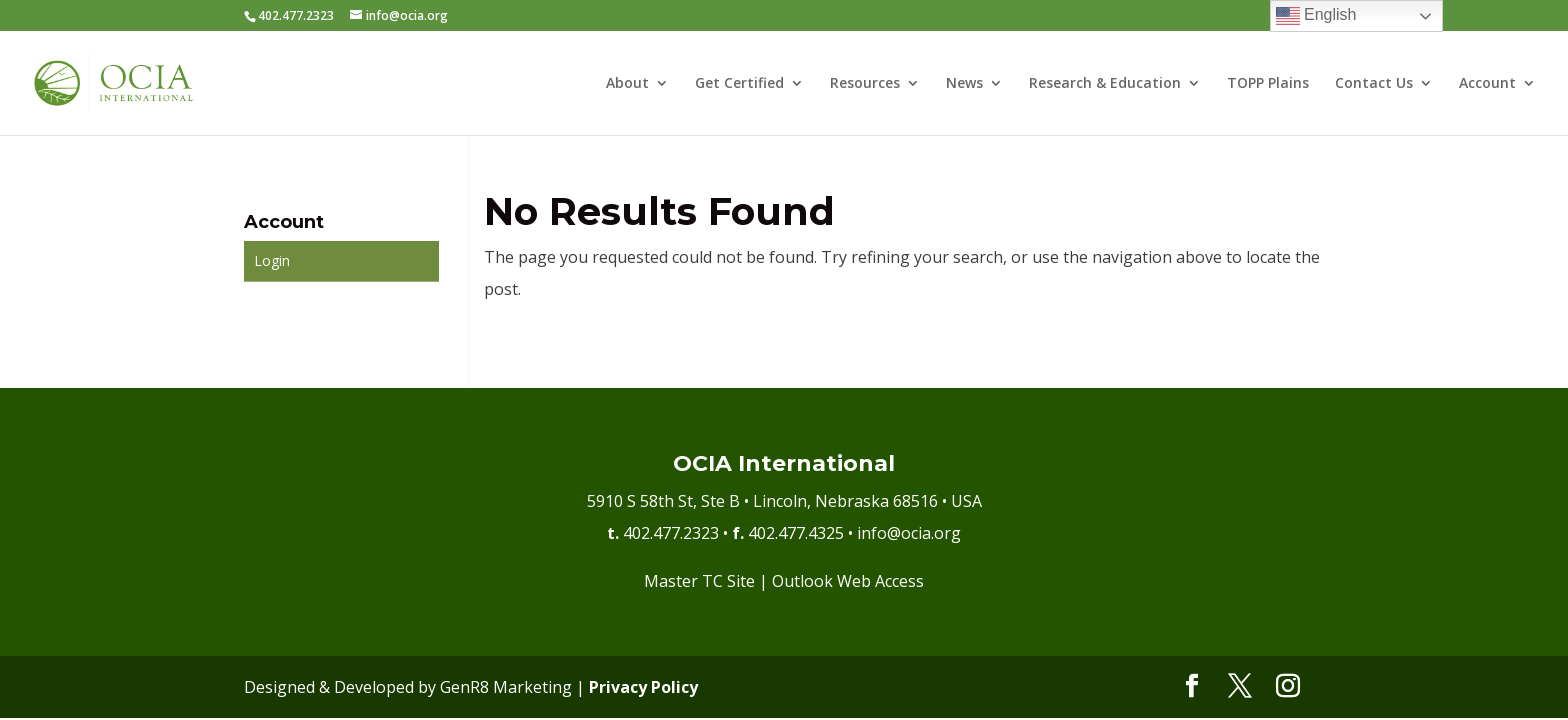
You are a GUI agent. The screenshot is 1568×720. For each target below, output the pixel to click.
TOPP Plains (1268, 84)
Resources (865, 84)
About (627, 84)
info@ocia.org (909, 533)
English (1316, 16)
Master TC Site (699, 581)
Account (1487, 84)
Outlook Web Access (848, 581)
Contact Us (1374, 84)
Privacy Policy (643, 687)
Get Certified (739, 84)
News (964, 84)
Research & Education (1105, 84)
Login (272, 260)
